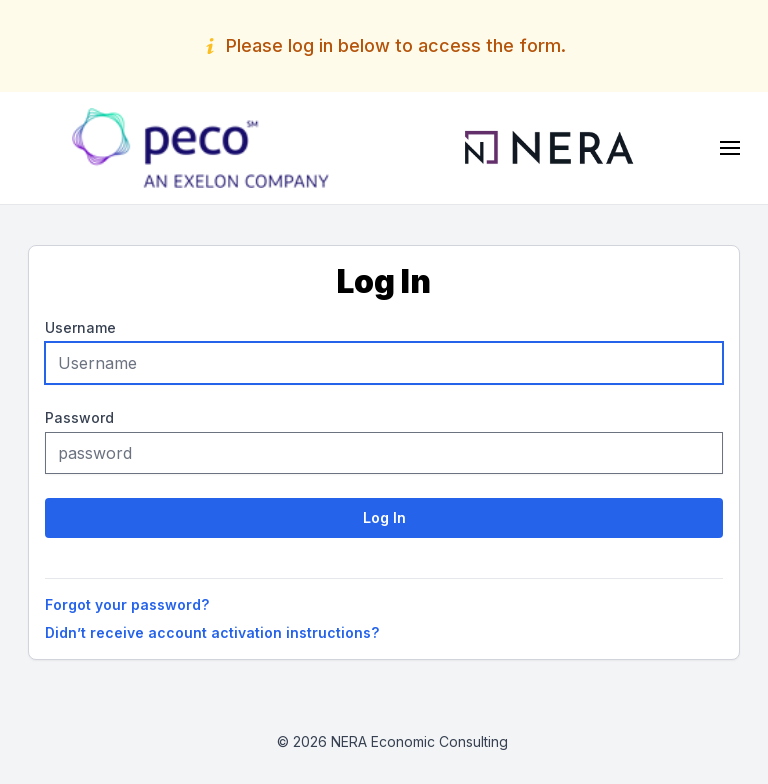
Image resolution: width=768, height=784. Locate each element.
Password (79, 417)
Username (80, 327)
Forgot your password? (127, 604)
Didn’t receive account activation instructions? (212, 632)
